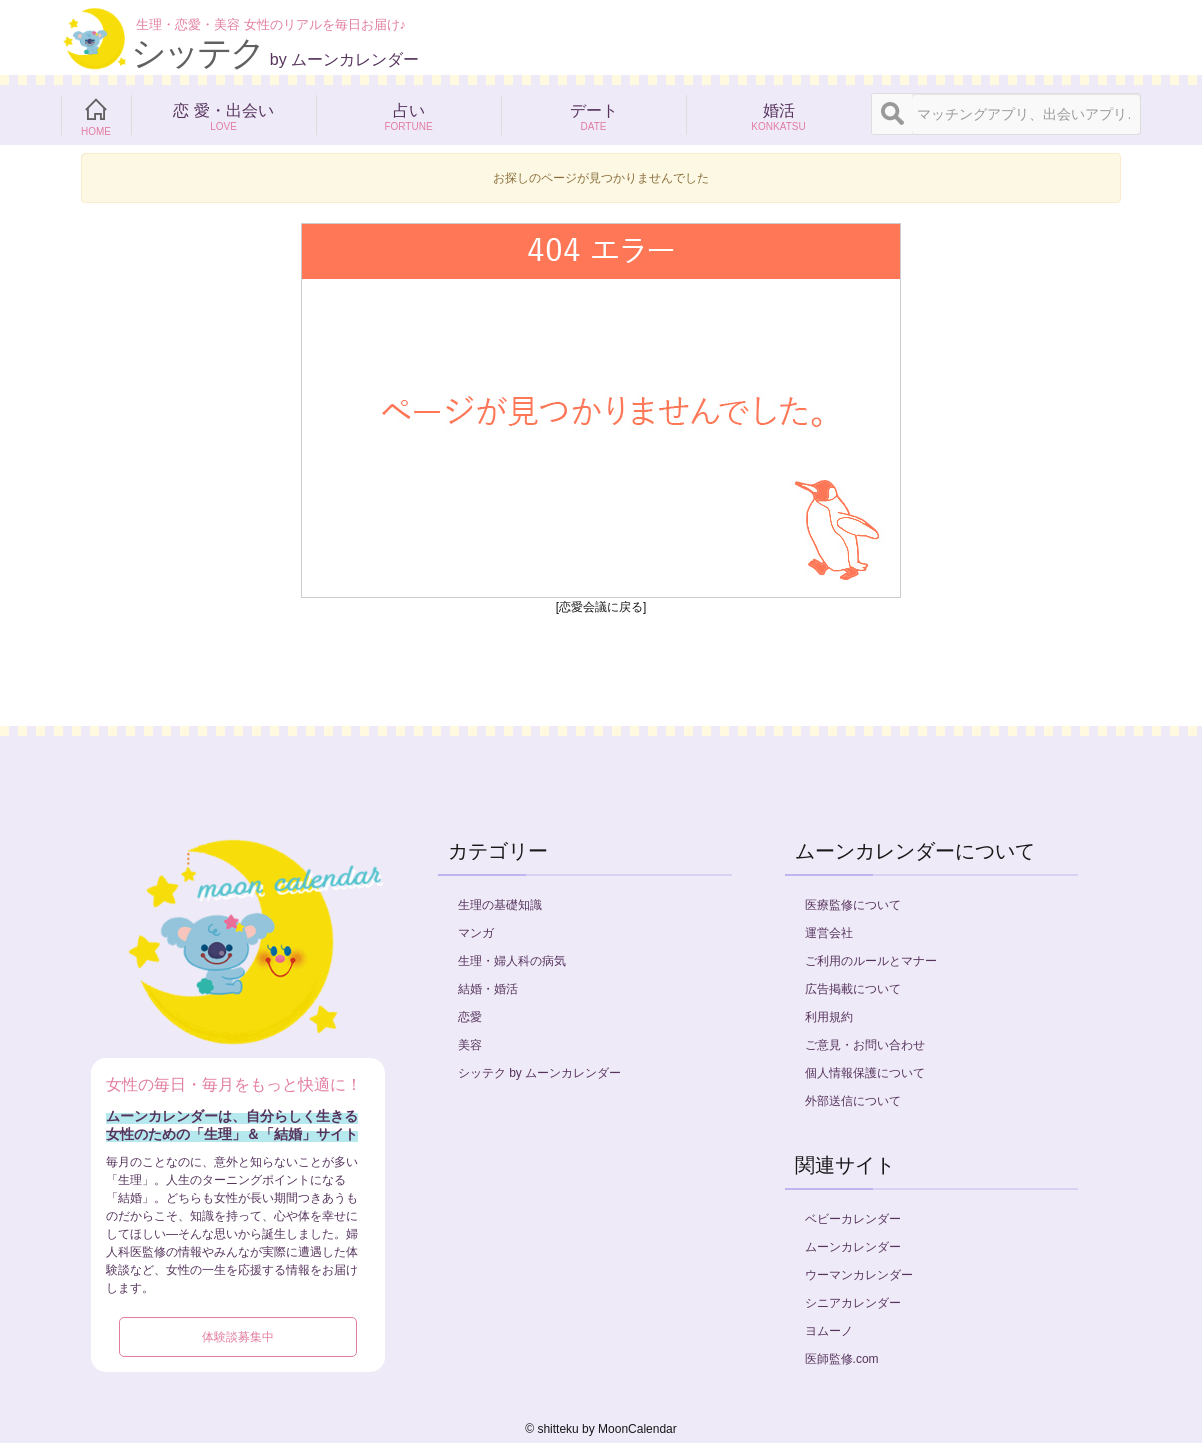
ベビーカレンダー (853, 1219)
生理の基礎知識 (500, 905)
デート (593, 115)
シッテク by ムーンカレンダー (539, 1073)
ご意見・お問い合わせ (865, 1045)
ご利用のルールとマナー (871, 961)
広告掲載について (853, 989)
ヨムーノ (829, 1331)
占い (408, 115)
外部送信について (853, 1101)
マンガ (476, 933)
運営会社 (829, 933)
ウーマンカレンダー (859, 1275)
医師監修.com (842, 1359)
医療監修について (853, 905)
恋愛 (470, 1017)
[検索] (892, 114)
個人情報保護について (865, 1073)
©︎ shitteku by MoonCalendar (601, 1429)
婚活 (778, 115)
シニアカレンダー (853, 1303)
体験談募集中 (238, 1337)
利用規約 (829, 1017)
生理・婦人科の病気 (512, 961)
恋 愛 (223, 115)
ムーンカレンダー (853, 1247)
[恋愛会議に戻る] (601, 607)
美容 (470, 1045)
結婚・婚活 (488, 989)
